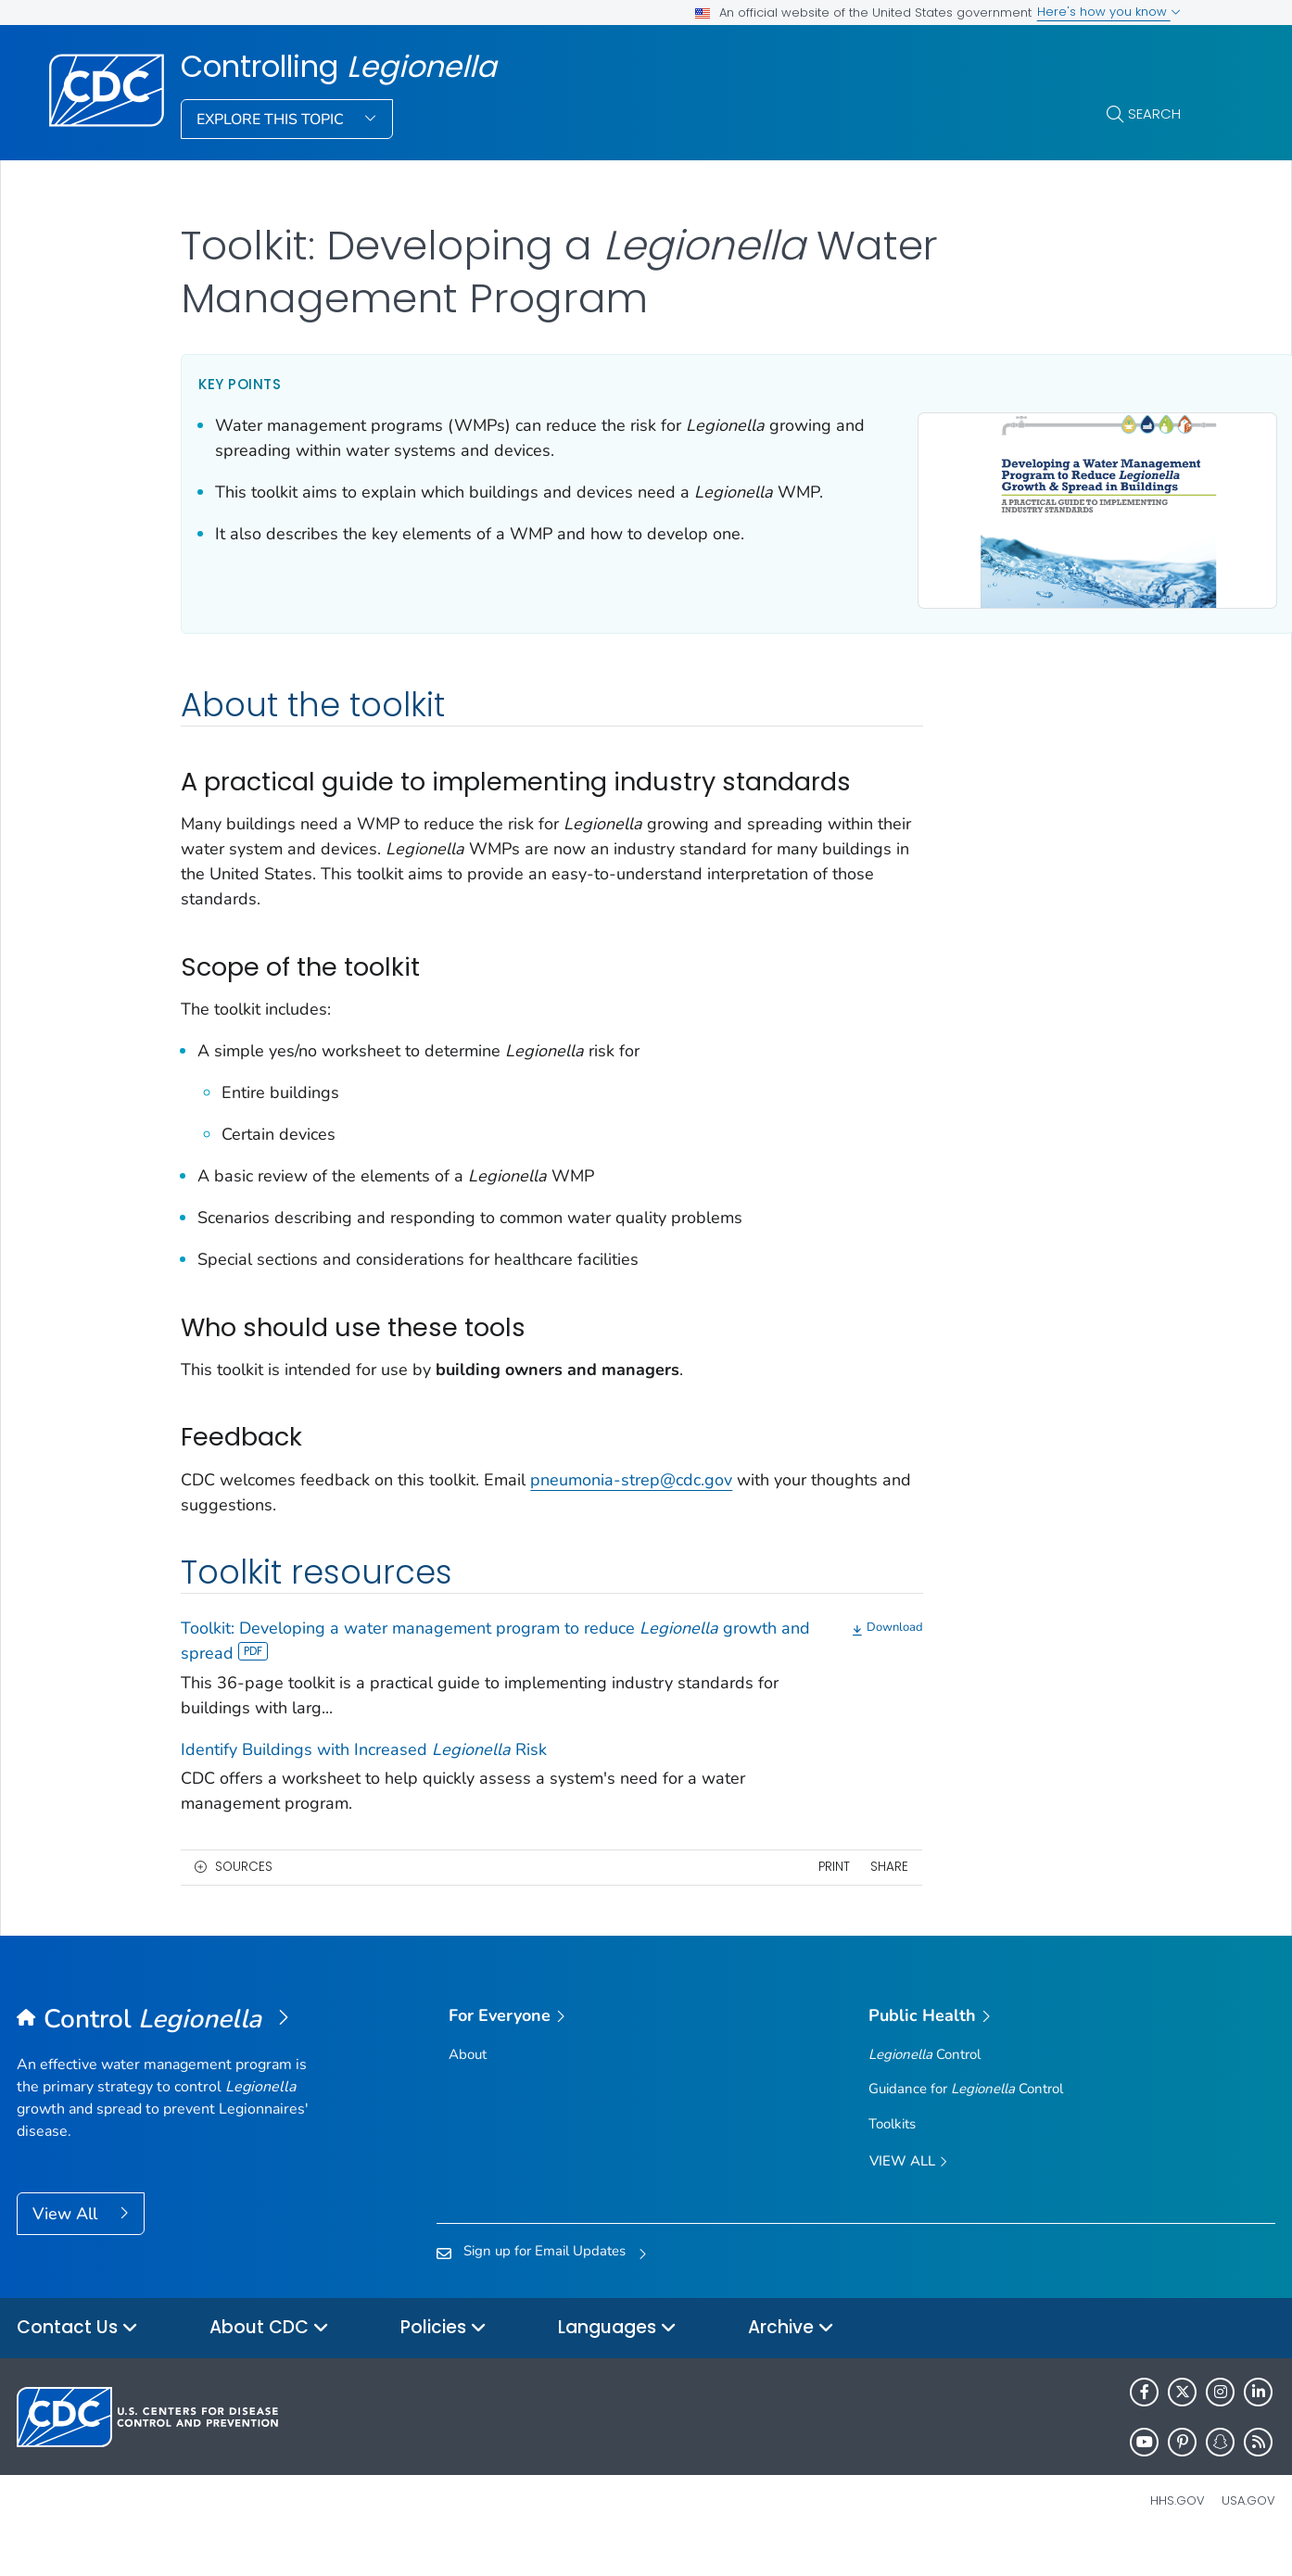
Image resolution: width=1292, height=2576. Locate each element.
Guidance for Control (965, 2121)
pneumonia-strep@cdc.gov (631, 1511)
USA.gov (1248, 2533)
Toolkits (892, 2155)
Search (1154, 113)
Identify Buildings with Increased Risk (364, 1782)
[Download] (812, 1660)
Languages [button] (617, 2360)
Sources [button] (243, 1899)
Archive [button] (791, 2360)
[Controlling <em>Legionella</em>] (174, 2051)
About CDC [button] (269, 2360)
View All (67, 2246)
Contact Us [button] (77, 2360)
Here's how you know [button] (1109, 11)
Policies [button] (443, 2360)
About (468, 2086)
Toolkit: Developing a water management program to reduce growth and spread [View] (449, 1673)
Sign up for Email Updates (544, 2283)
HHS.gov (1177, 2533)
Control (924, 2086)
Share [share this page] (813, 1899)
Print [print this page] (757, 1899)
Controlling (339, 66)
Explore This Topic (272, 119)
